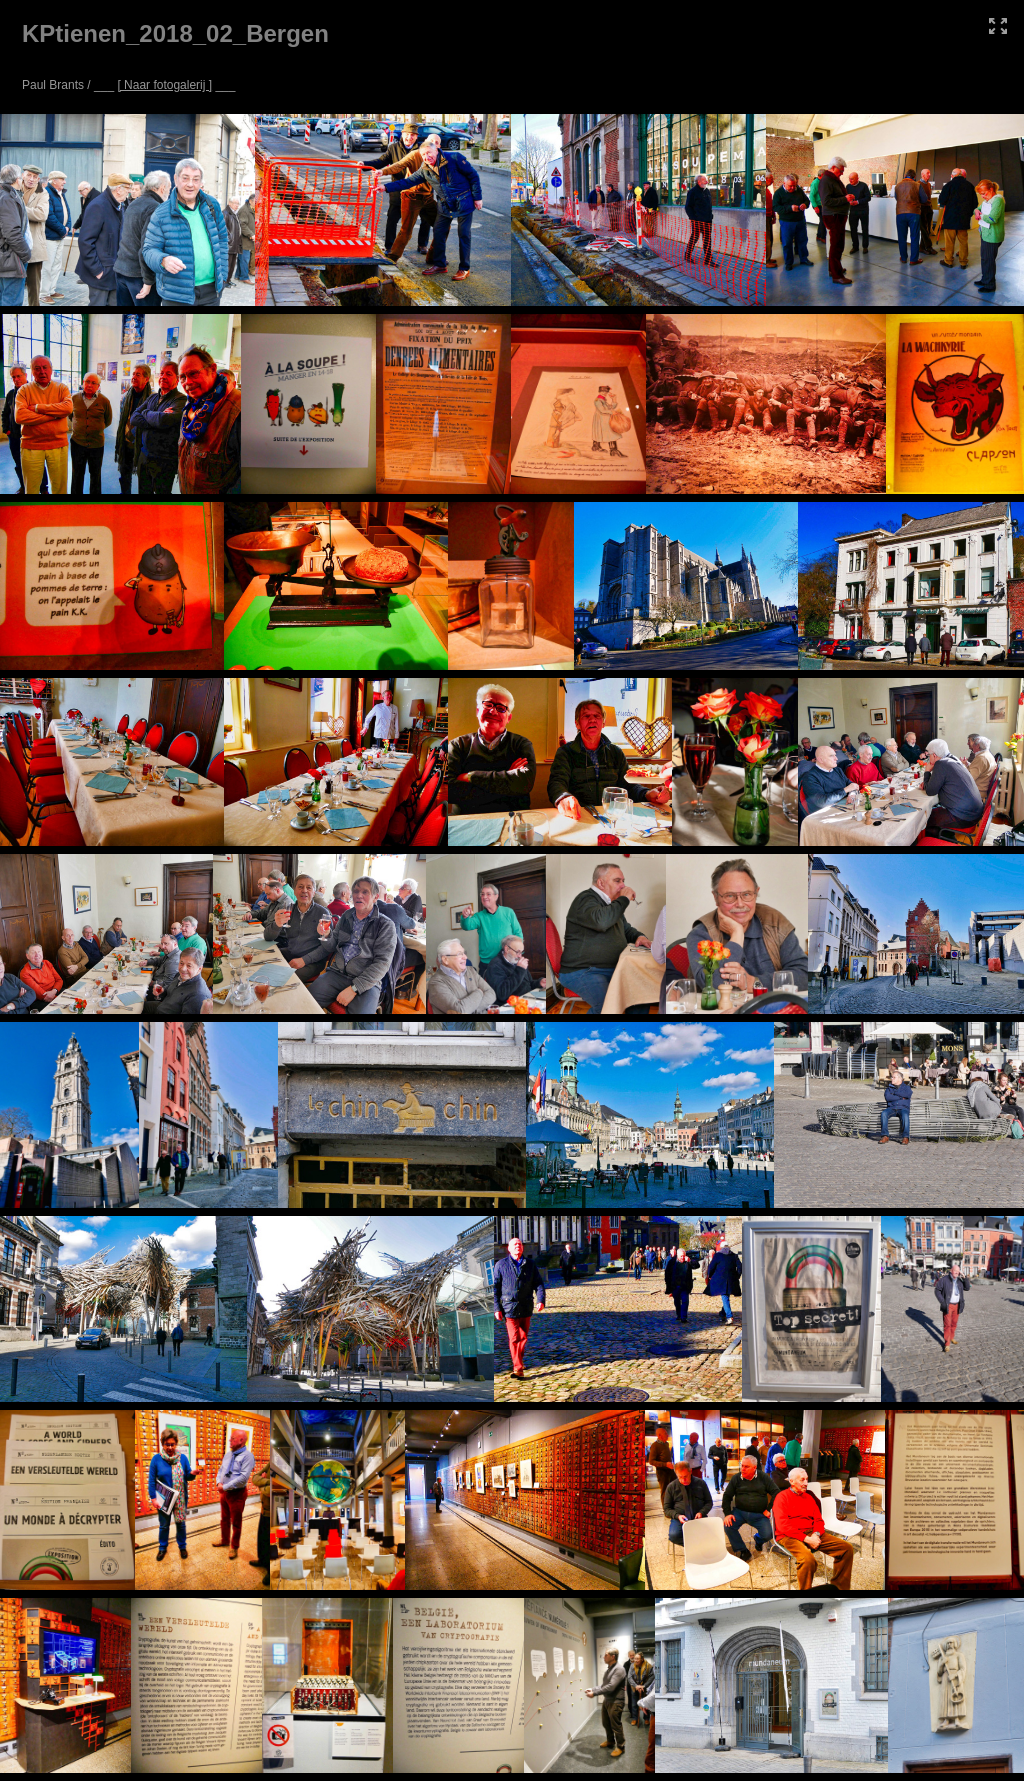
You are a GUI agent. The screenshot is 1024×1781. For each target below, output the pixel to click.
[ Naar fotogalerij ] (164, 85)
